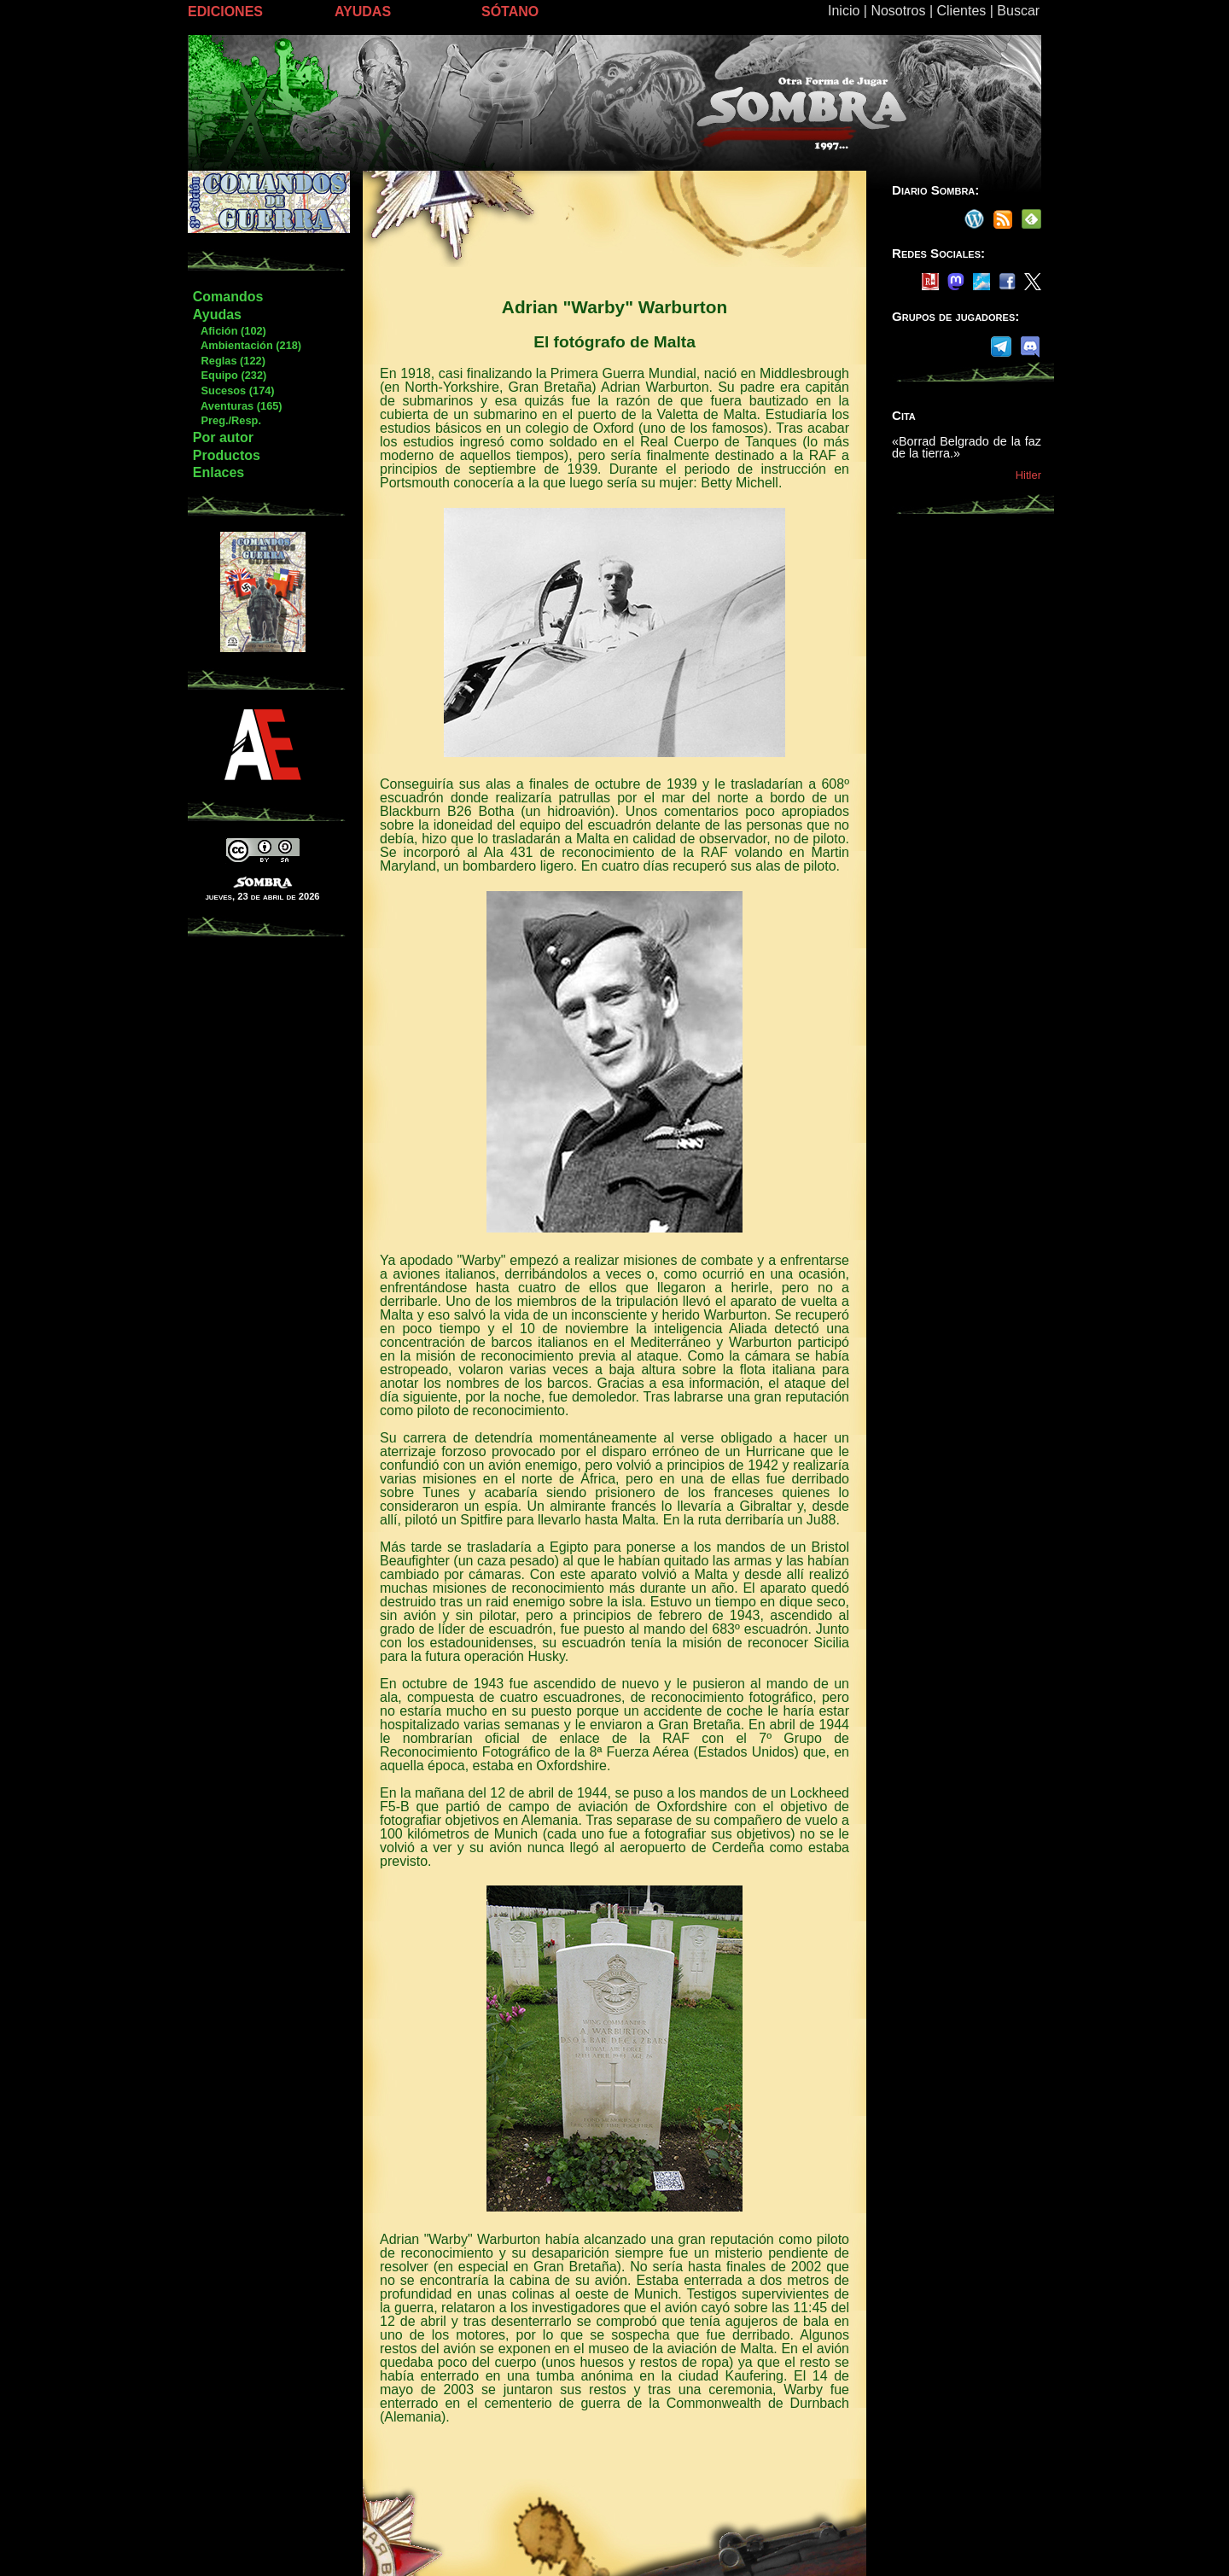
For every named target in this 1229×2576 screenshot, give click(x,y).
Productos (226, 455)
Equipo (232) (229, 375)
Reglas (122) (228, 360)
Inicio (843, 10)
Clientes (961, 10)
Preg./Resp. (226, 420)
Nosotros (898, 10)
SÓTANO (510, 11)
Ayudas (217, 314)
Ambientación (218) (246, 345)
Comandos (228, 296)
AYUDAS (363, 11)
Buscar (1018, 10)
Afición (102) (229, 330)
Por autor (223, 437)
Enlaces (218, 472)
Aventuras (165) (237, 405)
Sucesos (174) (233, 390)
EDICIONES (225, 11)
